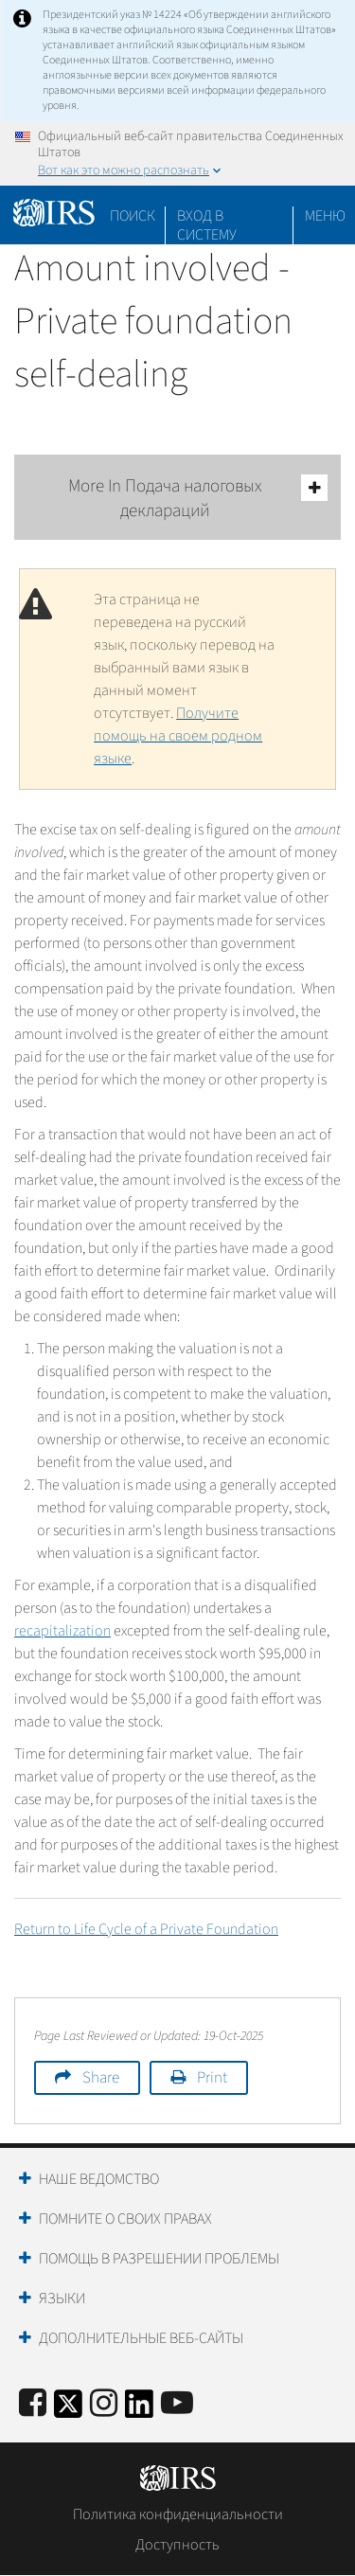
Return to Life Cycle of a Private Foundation (146, 1929)
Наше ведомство (99, 2179)
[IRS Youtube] (177, 2404)
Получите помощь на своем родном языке (178, 736)
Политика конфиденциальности (178, 2514)
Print (212, 2077)
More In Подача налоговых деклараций (198, 499)
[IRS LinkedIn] (139, 2410)
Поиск (132, 215)
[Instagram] (103, 2404)
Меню (325, 215)
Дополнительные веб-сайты (141, 2338)
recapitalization (62, 1630)
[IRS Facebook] (32, 2404)
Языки (62, 2298)
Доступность (177, 2544)
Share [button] (100, 2077)
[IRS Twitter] (68, 2410)
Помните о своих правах (125, 2219)
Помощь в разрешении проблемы (159, 2258)
